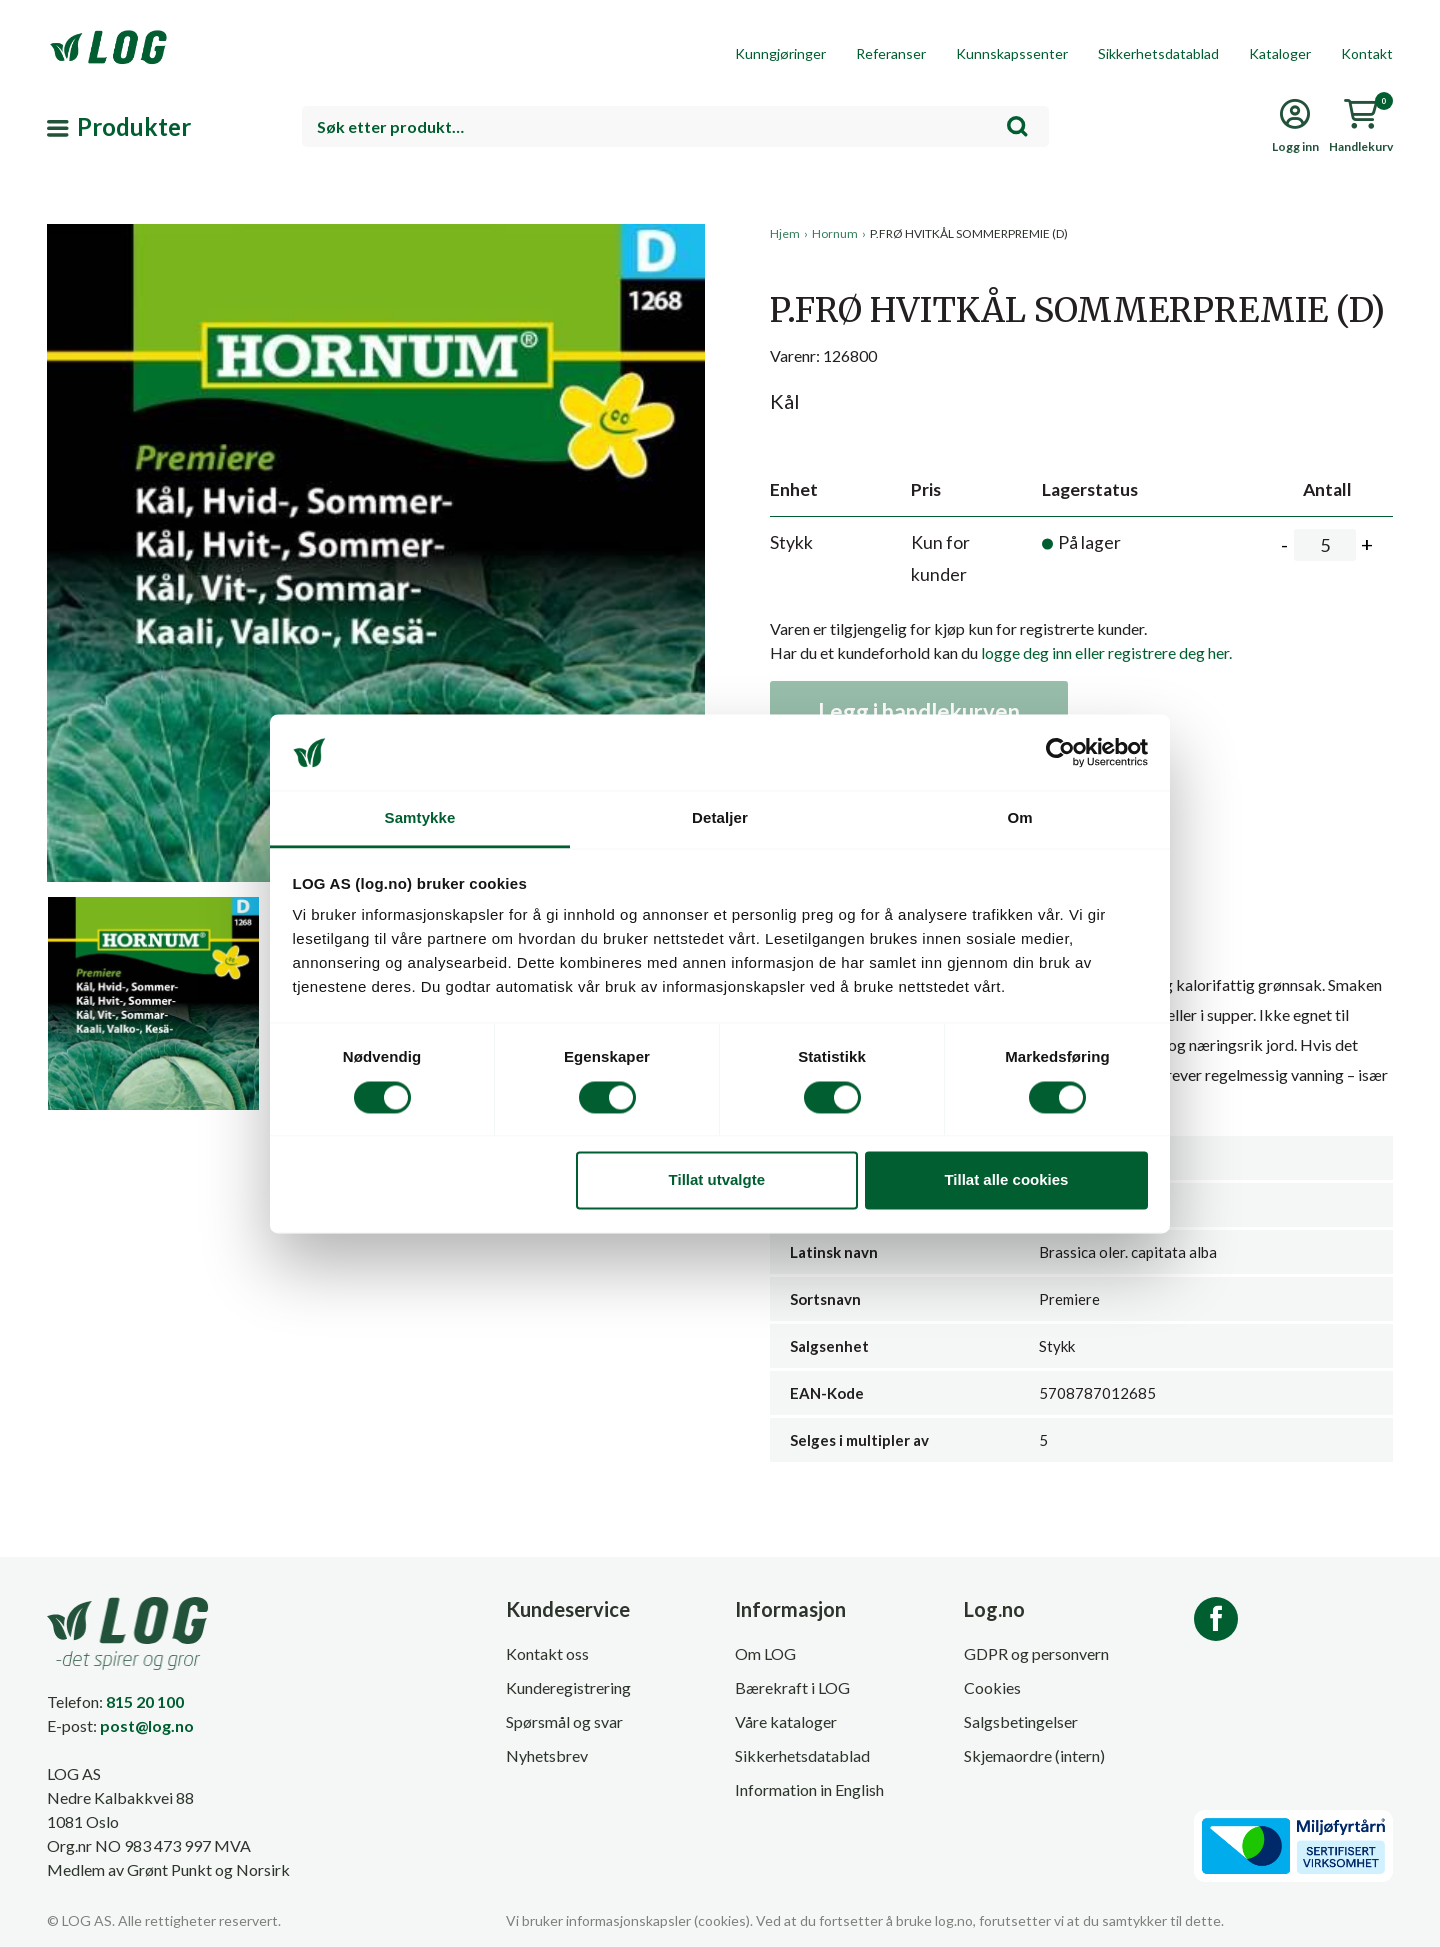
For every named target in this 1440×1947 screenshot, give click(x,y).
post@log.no (147, 1725)
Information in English (809, 1789)
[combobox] (675, 126)
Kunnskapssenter (1012, 53)
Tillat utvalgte (717, 1180)
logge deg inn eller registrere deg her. (1106, 652)
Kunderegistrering (568, 1687)
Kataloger (1280, 53)
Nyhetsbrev (547, 1755)
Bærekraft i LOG (792, 1687)
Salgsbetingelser (1021, 1721)
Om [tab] (1019, 818)
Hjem (785, 233)
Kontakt (1367, 53)
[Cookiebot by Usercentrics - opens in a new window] (1060, 752)
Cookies (992, 1687)
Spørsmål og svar (564, 1721)
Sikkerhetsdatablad (1158, 53)
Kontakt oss (547, 1653)
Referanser (891, 53)
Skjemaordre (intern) (1034, 1755)
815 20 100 (145, 1701)
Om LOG (765, 1653)
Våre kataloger (786, 1721)
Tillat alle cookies (1006, 1180)
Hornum (835, 233)
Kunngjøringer (780, 53)
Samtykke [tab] (420, 818)
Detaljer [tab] (720, 818)
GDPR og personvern (1036, 1653)
